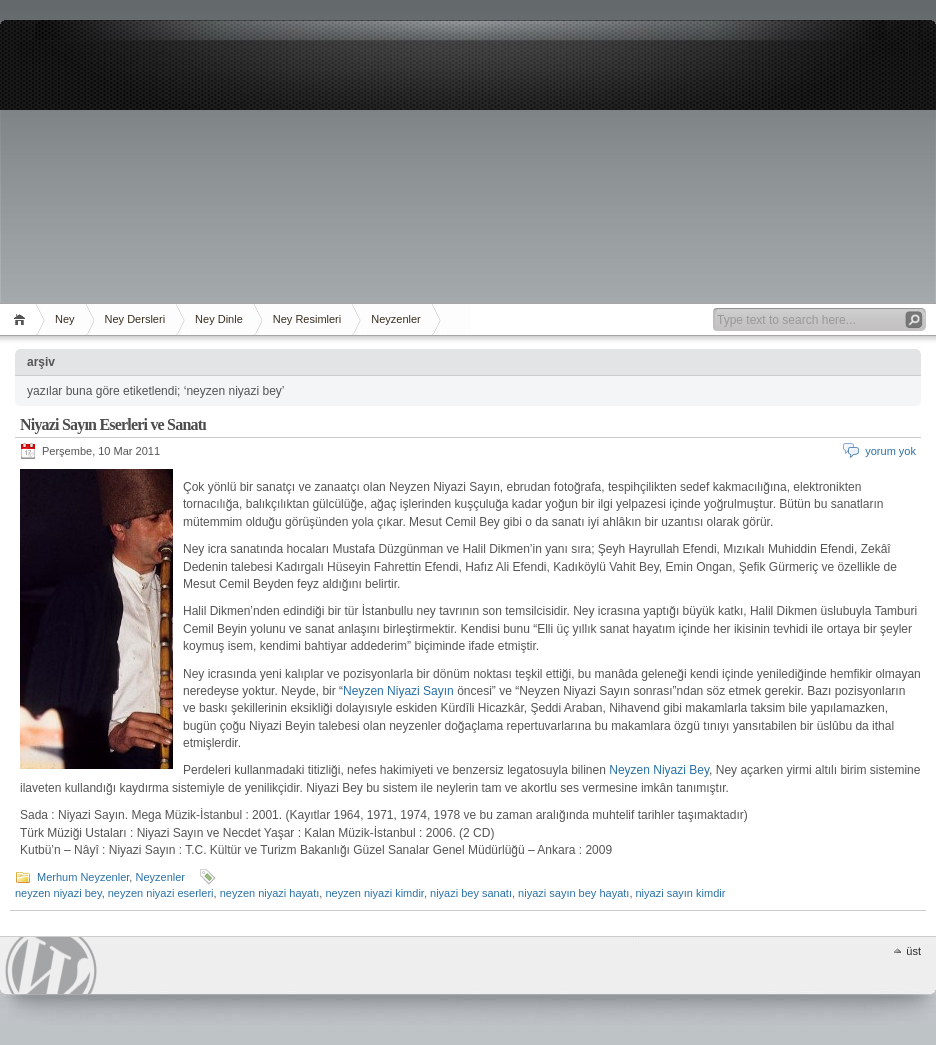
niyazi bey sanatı (471, 893)
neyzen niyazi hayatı (270, 893)
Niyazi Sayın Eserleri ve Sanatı (113, 424)
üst (913, 951)
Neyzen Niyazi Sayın (398, 691)
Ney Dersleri (135, 319)
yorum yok (890, 451)
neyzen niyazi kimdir (374, 893)
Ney (65, 319)
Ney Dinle (219, 319)
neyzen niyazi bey (58, 893)
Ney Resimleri (307, 319)
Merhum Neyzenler (83, 877)
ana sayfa (22, 319)
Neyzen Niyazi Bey (659, 770)
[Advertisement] (468, 160)
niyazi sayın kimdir (681, 893)
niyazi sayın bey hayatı (573, 893)
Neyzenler (396, 319)
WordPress (51, 965)
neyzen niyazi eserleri (161, 893)
